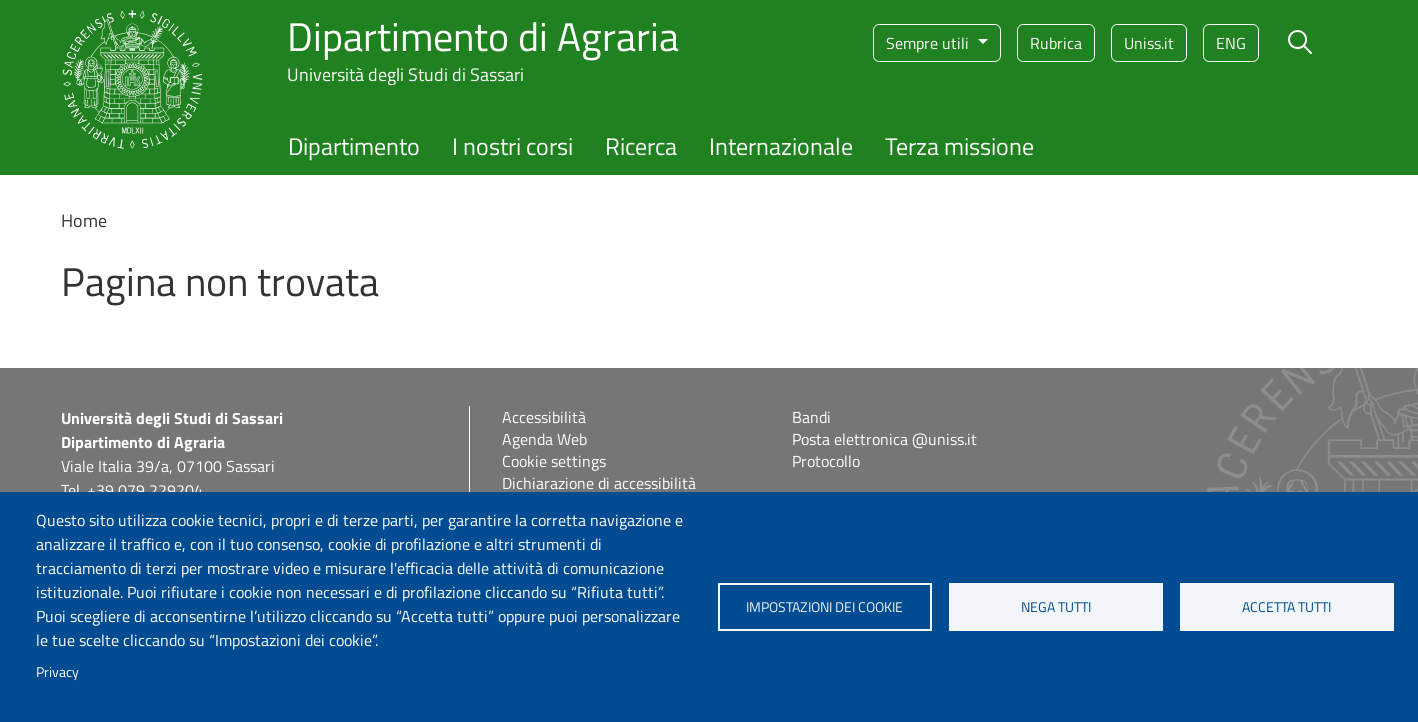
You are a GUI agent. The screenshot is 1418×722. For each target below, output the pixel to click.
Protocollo (826, 461)
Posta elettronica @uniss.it (884, 439)
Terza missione (959, 146)
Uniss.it (1149, 43)
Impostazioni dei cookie (824, 607)
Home (84, 220)
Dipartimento (354, 146)
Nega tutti (1056, 607)
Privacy (57, 672)
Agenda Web (544, 439)
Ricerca (641, 146)
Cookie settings (554, 461)
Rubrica (1056, 43)
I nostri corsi (512, 146)
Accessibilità (544, 417)
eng (1231, 43)
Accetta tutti (1286, 607)
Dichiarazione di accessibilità (599, 483)
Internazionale (781, 146)
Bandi (811, 417)
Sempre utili (929, 43)
